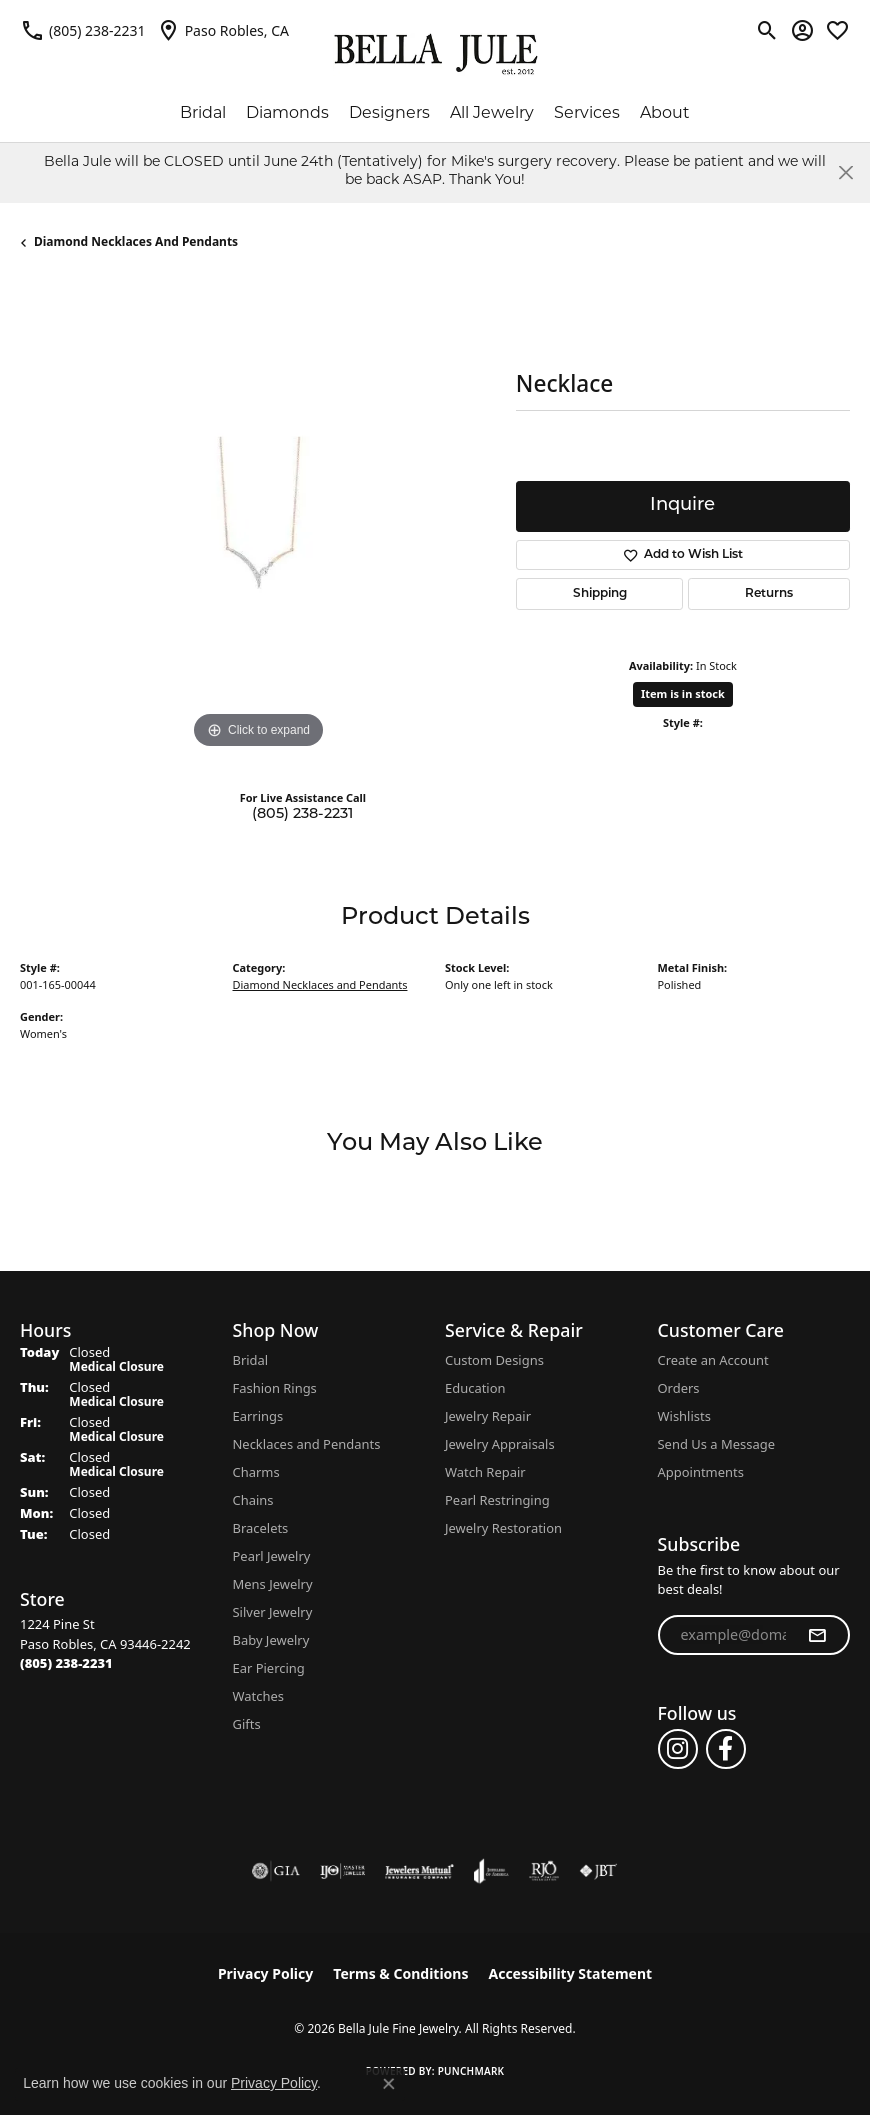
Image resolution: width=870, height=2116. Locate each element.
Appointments (701, 1472)
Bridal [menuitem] (251, 1360)
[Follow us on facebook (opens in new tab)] (726, 1749)
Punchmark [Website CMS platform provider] (471, 2071)
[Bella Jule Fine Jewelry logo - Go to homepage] (435, 54)
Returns (769, 594)
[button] (767, 30)
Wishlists (684, 1416)
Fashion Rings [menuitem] (275, 1388)
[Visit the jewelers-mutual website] (419, 1871)
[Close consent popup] (389, 2084)
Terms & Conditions (400, 1973)
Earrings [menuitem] (258, 1416)
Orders (679, 1388)
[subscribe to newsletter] (817, 1635)
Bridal (203, 114)
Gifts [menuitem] (247, 1724)
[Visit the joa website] (491, 1871)
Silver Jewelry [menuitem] (273, 1612)
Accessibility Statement (570, 1973)
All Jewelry (492, 114)
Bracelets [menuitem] (261, 1528)
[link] (83, 30)
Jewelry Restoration (503, 1528)
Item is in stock (683, 693)
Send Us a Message (716, 1444)
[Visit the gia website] (276, 1871)
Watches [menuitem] (258, 1696)
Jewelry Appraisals (500, 1444)
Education (475, 1388)
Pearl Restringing (497, 1500)
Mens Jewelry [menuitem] (273, 1584)
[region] (258, 516)
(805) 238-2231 (302, 814)
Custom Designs (494, 1360)
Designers (389, 114)
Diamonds (287, 114)
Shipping (600, 594)
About (665, 114)
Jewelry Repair (488, 1416)
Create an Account (713, 1360)
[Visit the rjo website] (544, 1871)
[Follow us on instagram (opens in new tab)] (678, 1749)
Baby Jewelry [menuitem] (271, 1640)
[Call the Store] (66, 1663)
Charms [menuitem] (256, 1472)
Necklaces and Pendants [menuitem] (307, 1444)
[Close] (845, 172)
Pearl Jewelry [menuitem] (272, 1556)
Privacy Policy (265, 1973)
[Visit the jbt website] (598, 1871)
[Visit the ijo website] (342, 1871)
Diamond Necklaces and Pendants (136, 241)
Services (587, 114)
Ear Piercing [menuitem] (269, 1668)
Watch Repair (485, 1472)
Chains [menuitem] (253, 1500)
